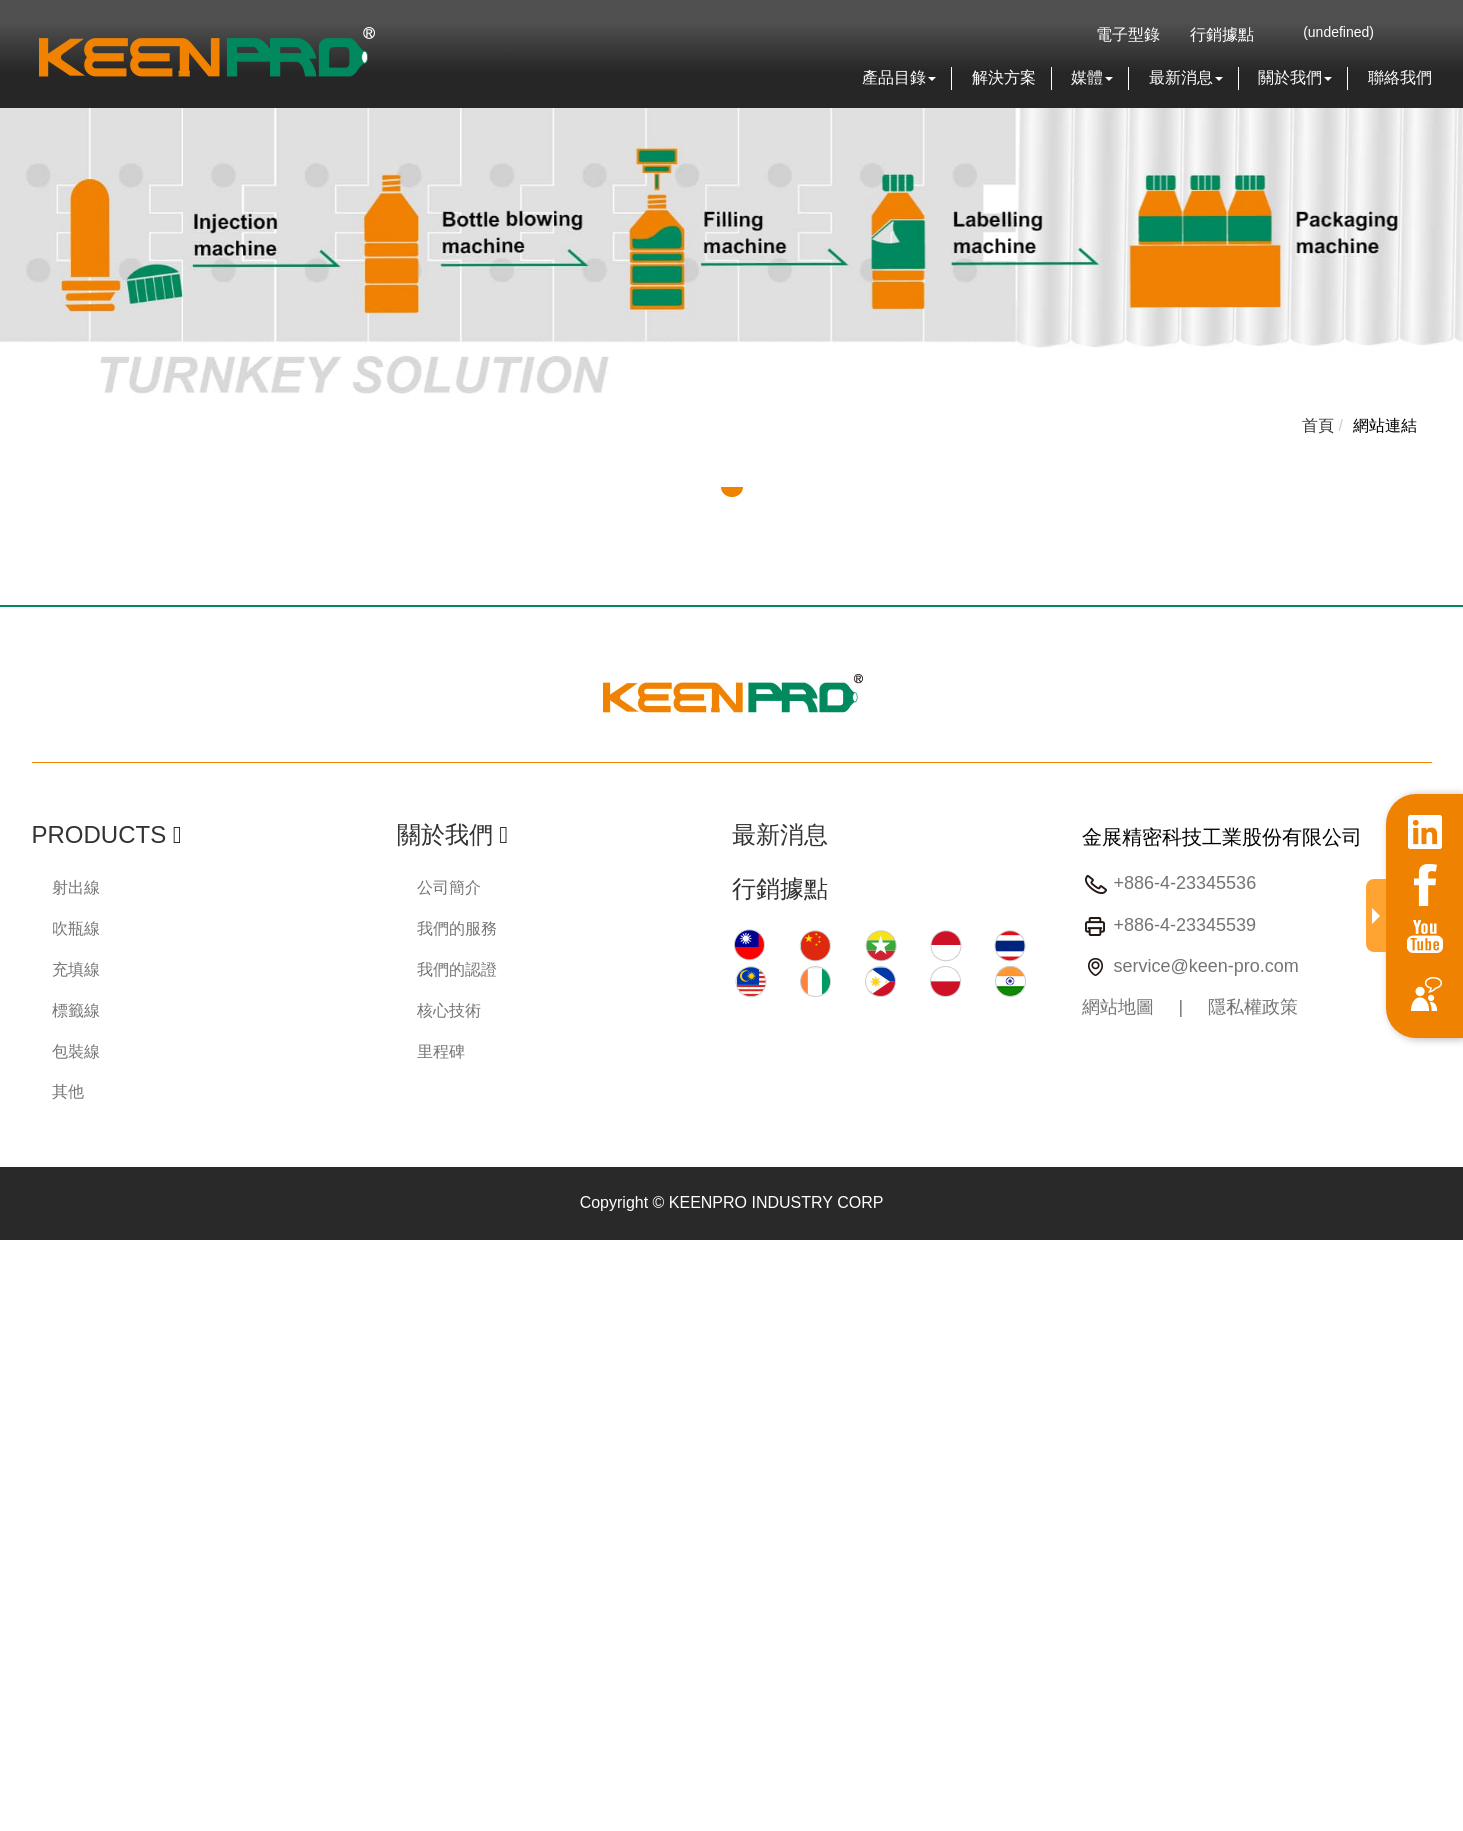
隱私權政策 (1253, 1007)
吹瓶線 (76, 928)
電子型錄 (1128, 34)
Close (20, 1250)
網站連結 (1385, 425)
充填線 (76, 969)
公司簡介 (449, 887)
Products (99, 834)
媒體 (1092, 77)
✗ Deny (27, 1319)
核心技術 (449, 1010)
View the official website (182, 1456)
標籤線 (76, 1010)
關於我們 (1295, 77)
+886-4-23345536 (1185, 884)
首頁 (1318, 425)
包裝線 (76, 1051)
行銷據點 (1222, 34)
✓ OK (575, 1818)
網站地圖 (1118, 1007)
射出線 (76, 887)
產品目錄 (899, 77)
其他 (68, 1091)
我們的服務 (457, 928)
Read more (47, 1456)
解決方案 (1004, 77)
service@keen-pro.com (1206, 966)
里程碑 (441, 1051)
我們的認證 (457, 969)
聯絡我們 (1400, 77)
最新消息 (1186, 77)
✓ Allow (27, 1296)
